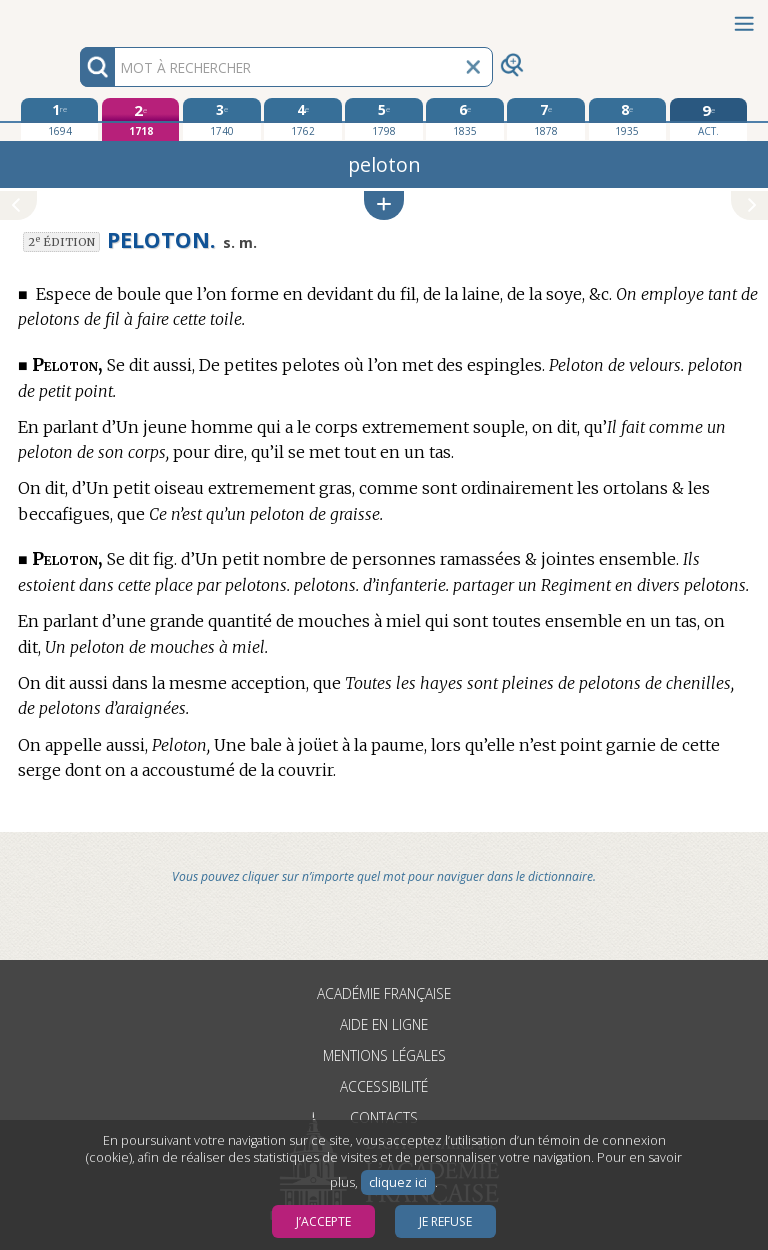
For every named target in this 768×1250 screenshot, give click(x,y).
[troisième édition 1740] (221, 119)
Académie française (384, 993)
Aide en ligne (384, 1024)
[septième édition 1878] (545, 119)
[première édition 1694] (59, 119)
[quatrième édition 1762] (302, 119)
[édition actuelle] (708, 119)
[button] (384, 205)
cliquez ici (398, 1182)
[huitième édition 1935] (627, 119)
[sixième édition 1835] (464, 119)
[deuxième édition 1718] (140, 119)
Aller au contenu (78, 17)
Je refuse (445, 1221)
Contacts (384, 1117)
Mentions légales (384, 1055)
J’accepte (323, 1221)
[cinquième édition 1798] (383, 119)
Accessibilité (384, 1086)
